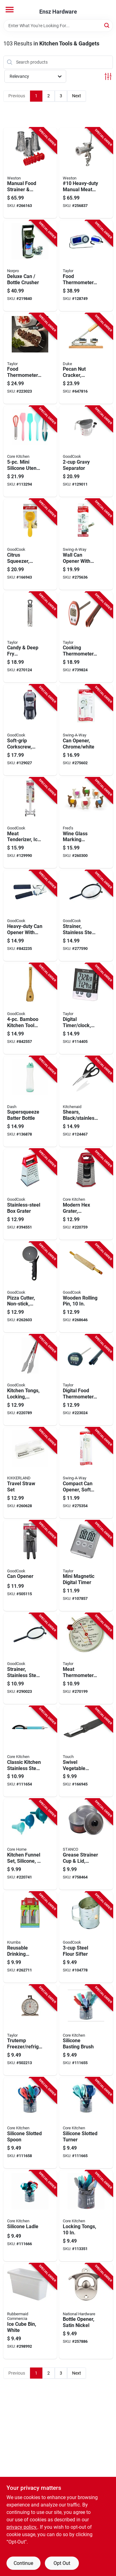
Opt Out (62, 2563)
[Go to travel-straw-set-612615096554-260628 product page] (30, 1472)
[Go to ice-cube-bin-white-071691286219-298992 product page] (30, 2311)
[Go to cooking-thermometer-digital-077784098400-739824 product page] (86, 637)
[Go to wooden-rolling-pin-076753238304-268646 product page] (86, 1287)
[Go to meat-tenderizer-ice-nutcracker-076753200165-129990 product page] (30, 823)
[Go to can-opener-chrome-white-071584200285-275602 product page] (86, 730)
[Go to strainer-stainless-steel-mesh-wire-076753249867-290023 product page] (30, 1658)
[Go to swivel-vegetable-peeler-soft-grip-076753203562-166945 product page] (86, 1751)
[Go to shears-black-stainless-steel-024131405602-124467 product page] (86, 1101)
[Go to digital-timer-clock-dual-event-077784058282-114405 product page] (86, 1008)
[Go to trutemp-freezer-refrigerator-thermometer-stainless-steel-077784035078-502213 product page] (30, 2030)
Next (76, 95)
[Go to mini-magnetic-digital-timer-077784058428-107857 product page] (86, 1565)
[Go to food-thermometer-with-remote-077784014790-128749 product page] (86, 265)
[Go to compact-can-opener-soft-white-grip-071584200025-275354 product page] (86, 1472)
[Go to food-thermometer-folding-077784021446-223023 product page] (30, 358)
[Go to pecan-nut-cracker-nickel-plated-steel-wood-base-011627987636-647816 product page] (86, 358)
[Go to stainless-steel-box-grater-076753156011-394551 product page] (30, 1194)
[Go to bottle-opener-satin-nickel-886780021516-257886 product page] (86, 2311)
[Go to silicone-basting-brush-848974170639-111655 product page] (86, 2030)
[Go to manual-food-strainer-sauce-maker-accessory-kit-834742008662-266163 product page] (30, 173)
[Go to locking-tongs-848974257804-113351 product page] (86, 2215)
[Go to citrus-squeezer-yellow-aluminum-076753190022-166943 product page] (30, 544)
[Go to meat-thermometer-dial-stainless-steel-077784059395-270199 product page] (86, 1658)
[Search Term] (58, 25)
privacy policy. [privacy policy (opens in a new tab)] (21, 2527)
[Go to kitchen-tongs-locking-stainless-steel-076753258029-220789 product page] (30, 1379)
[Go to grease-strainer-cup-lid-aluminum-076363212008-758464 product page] (86, 1844)
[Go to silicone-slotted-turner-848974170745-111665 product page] (86, 2122)
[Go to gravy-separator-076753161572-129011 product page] (86, 451)
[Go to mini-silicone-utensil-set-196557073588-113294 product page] (30, 451)
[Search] (107, 25)
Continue (23, 2563)
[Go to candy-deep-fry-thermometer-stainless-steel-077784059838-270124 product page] (30, 637)
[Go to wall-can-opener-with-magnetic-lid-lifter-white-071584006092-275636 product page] (86, 544)
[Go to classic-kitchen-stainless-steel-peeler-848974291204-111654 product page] (30, 1751)
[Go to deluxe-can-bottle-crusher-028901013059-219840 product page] (30, 265)
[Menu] (10, 10)
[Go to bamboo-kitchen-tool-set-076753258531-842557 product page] (30, 1008)
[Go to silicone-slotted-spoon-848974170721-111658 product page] (30, 2122)
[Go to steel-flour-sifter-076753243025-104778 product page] (86, 1937)
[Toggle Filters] (108, 76)
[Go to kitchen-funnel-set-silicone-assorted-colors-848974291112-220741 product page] (30, 1844)
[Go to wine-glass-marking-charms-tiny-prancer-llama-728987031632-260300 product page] (86, 823)
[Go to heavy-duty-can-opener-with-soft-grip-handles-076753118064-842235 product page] (30, 915)
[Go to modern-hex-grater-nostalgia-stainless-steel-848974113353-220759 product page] (86, 1194)
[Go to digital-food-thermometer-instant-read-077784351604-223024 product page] (86, 1379)
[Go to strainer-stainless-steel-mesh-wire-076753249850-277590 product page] (86, 915)
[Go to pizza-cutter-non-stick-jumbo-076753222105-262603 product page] (30, 1287)
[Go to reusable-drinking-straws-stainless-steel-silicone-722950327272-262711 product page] (30, 1937)
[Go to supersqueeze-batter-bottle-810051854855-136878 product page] (30, 1101)
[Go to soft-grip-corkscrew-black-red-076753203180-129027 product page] (30, 730)
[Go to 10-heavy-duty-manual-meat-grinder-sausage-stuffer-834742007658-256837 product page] (86, 173)
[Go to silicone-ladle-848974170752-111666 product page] (30, 2215)
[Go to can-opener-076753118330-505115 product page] (30, 1565)
